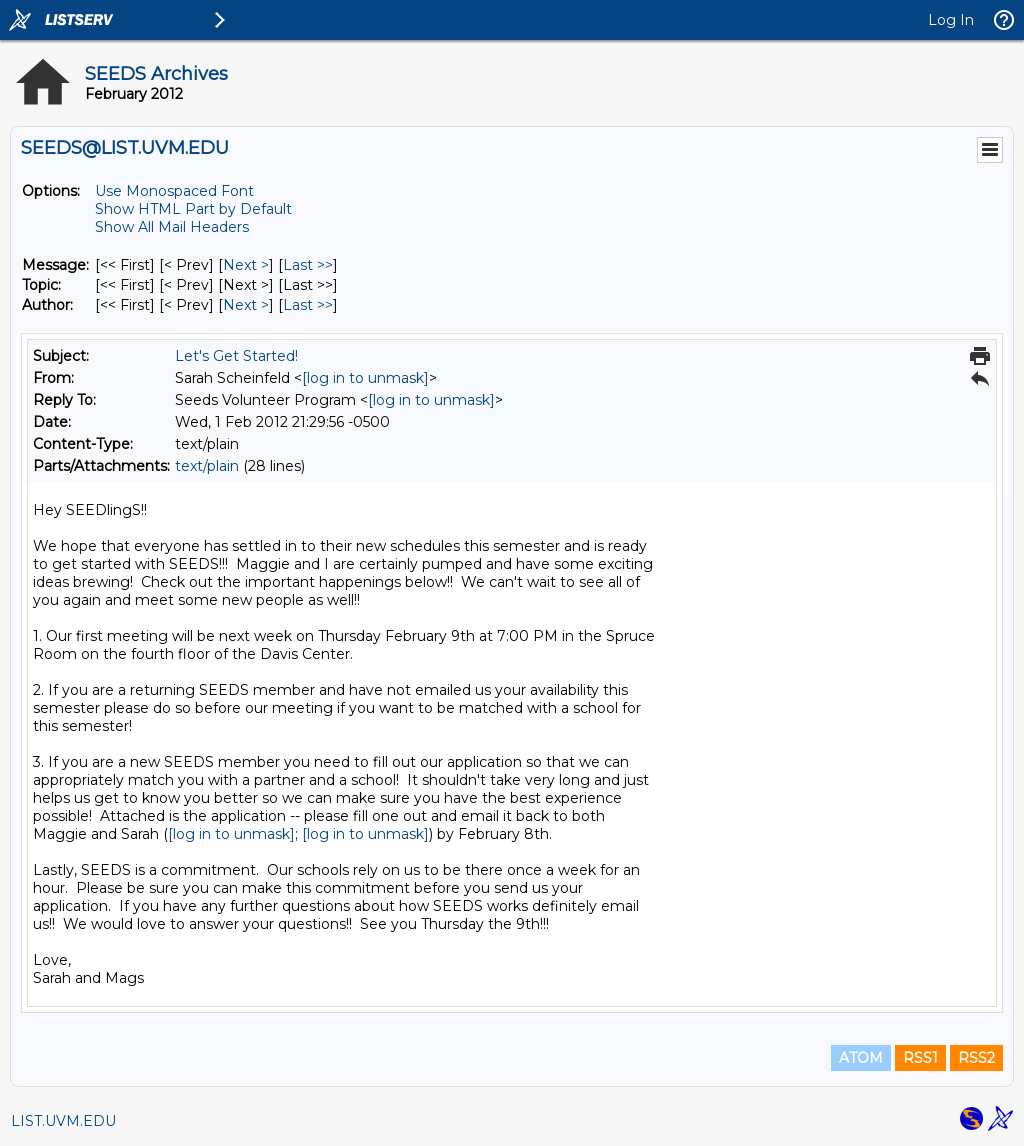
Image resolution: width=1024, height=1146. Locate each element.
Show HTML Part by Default (193, 209)
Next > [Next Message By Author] (246, 305)
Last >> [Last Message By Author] (308, 305)
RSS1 (920, 1058)
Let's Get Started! (236, 356)
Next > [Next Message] (246, 265)
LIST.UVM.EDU (63, 1121)
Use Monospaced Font (174, 191)
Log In (951, 20)
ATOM (861, 1058)
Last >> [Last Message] (308, 265)
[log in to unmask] (365, 378)
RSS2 (976, 1058)
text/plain (207, 466)
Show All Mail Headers (172, 227)
